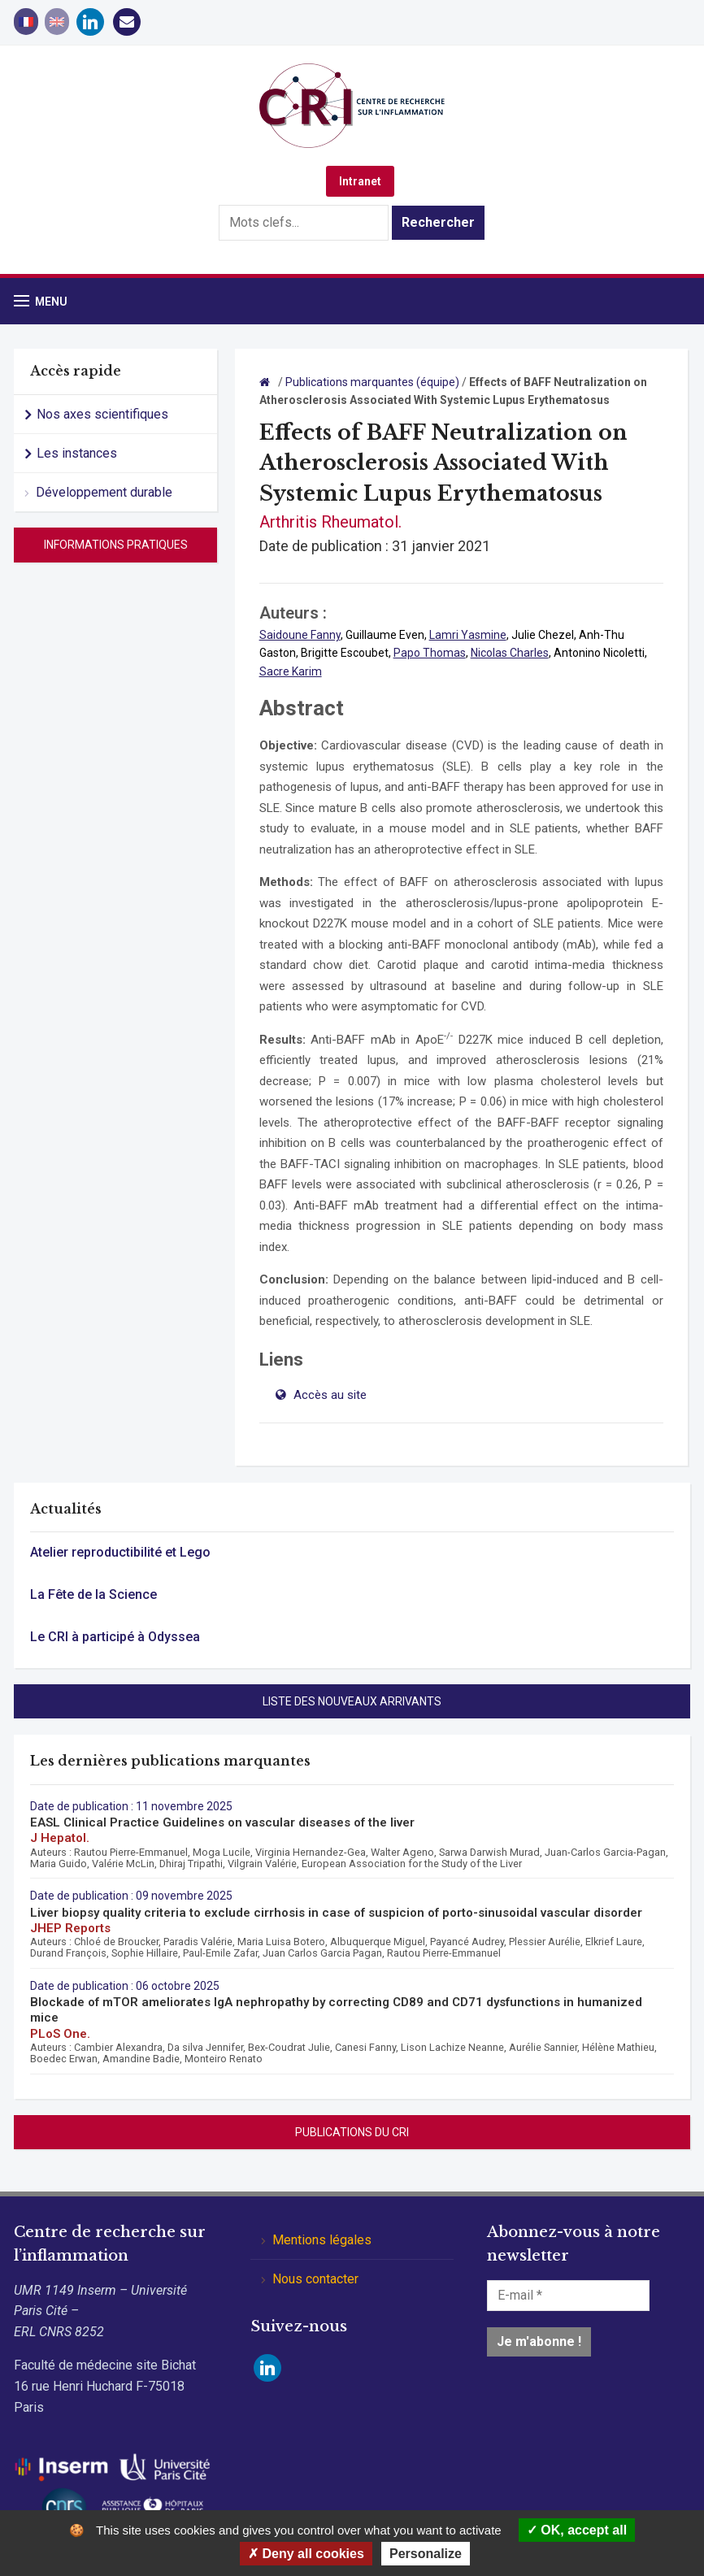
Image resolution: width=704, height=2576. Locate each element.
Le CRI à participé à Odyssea (115, 1636)
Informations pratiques (116, 544)
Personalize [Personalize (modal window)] (425, 2554)
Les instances (77, 453)
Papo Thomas (429, 652)
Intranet (360, 181)
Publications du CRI (352, 2132)
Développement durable (104, 492)
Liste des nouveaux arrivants (352, 1701)
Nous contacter (315, 2279)
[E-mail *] (568, 2295)
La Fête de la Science (93, 1594)
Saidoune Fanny (300, 634)
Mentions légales (322, 2240)
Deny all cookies (306, 2554)
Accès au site (328, 1395)
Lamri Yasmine (467, 634)
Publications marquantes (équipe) (372, 382)
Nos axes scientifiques (102, 414)
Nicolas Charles (510, 652)
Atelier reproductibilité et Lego (120, 1552)
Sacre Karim (290, 671)
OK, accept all (577, 2530)
